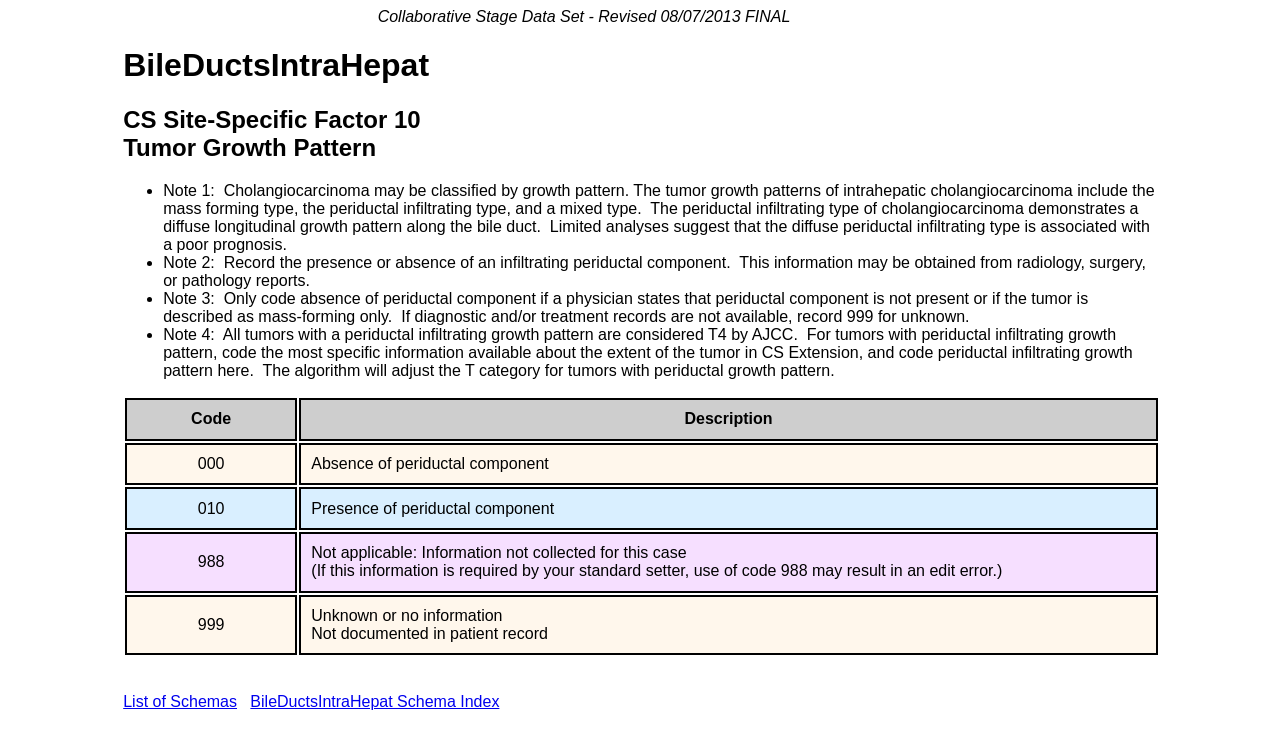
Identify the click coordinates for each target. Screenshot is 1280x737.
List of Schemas (180, 701)
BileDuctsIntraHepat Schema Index (374, 701)
